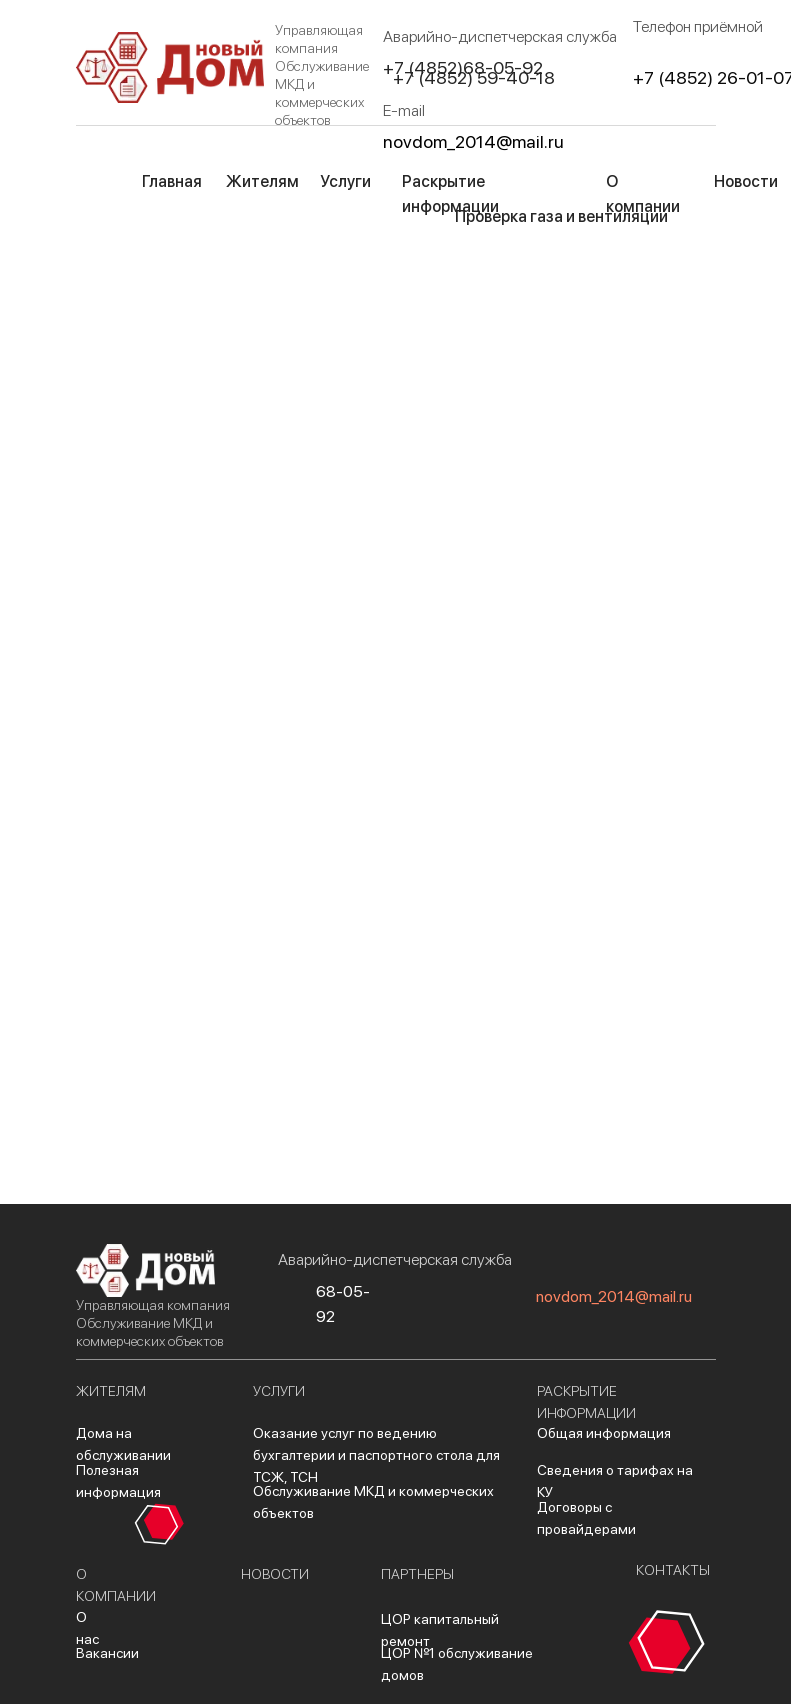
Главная (172, 181)
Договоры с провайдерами (586, 1518)
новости (275, 1574)
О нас (87, 1628)
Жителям (262, 181)
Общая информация (604, 1433)
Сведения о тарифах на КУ (615, 1481)
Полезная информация (118, 1481)
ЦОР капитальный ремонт (440, 1630)
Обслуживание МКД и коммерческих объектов (373, 1502)
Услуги (345, 181)
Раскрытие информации (450, 194)
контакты (673, 1570)
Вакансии (107, 1653)
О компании (643, 194)
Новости (746, 181)
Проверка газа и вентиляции (561, 216)
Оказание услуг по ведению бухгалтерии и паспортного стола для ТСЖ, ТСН (376, 1455)
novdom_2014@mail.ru (473, 141)
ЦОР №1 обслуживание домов (457, 1664)
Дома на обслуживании (123, 1444)
